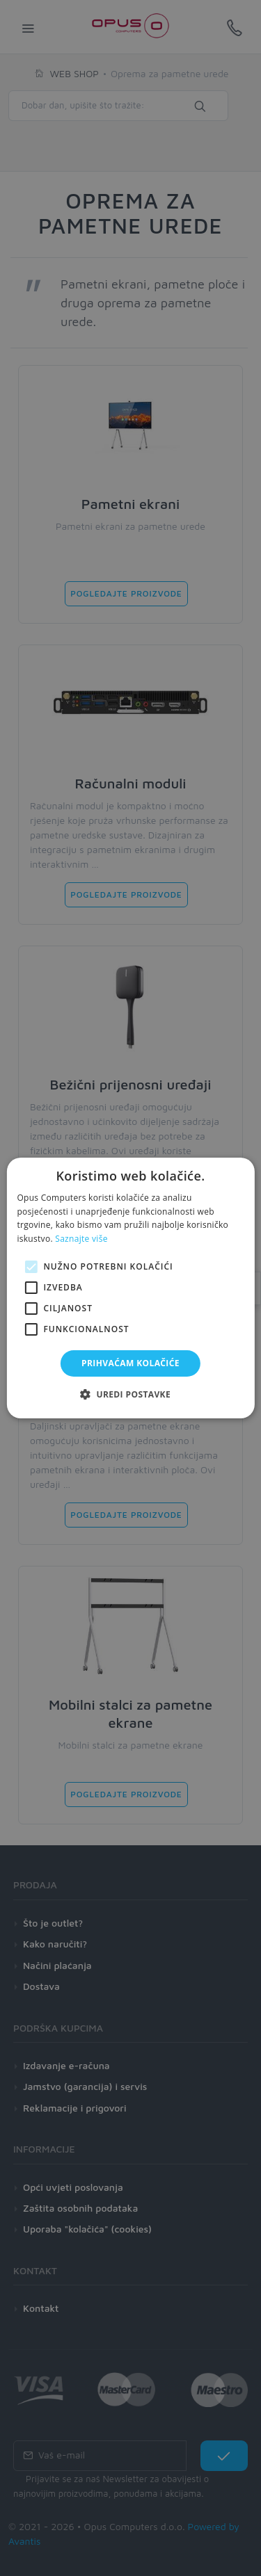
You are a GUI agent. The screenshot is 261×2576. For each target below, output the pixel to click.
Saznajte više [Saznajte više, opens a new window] (81, 1239)
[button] (130, 1394)
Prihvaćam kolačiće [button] (130, 1363)
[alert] (130, 1288)
